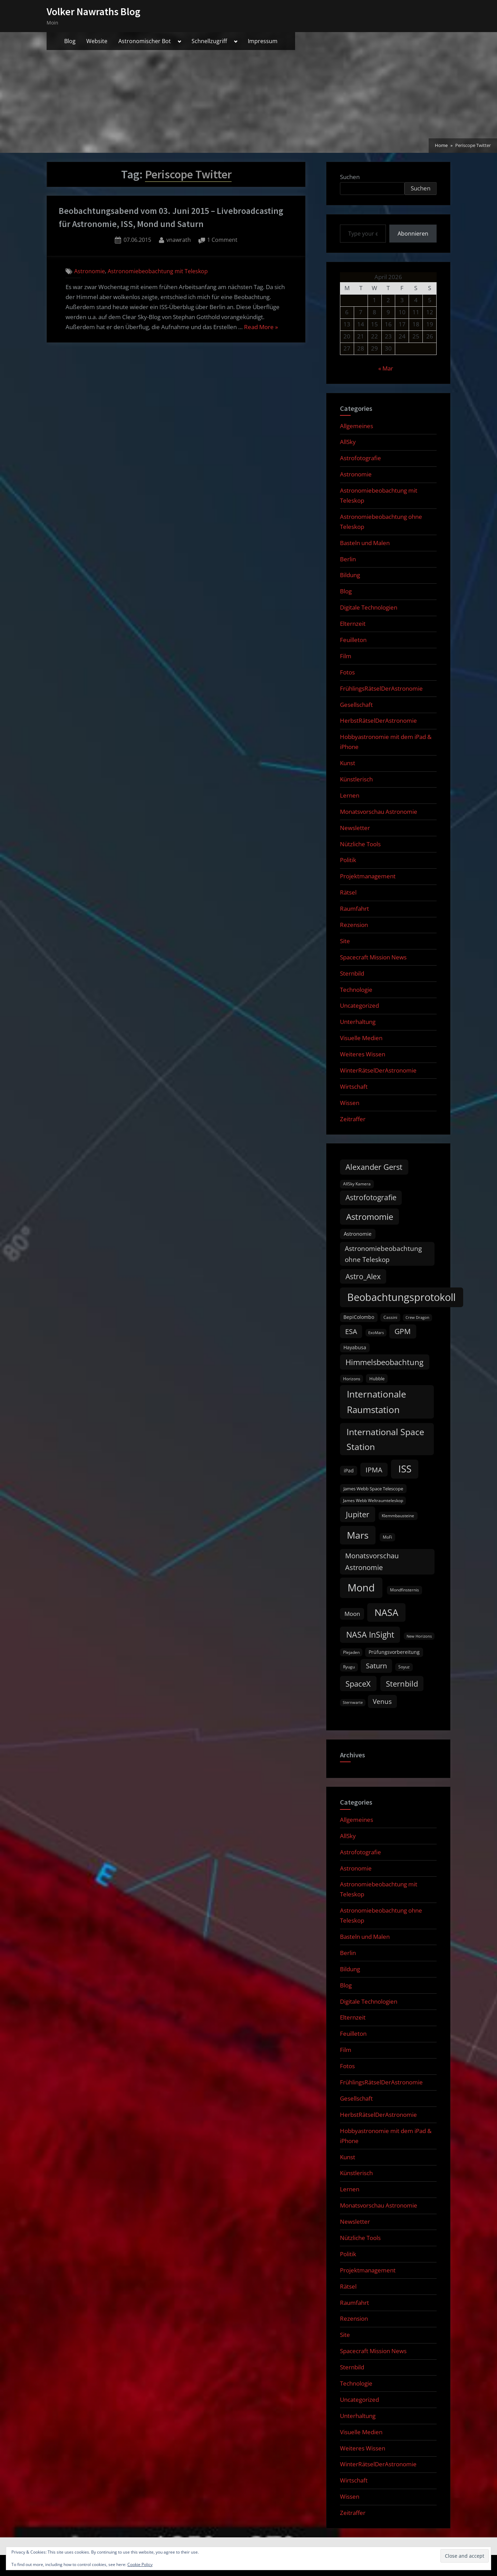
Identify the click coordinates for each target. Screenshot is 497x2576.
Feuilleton (353, 640)
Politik (348, 860)
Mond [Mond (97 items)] (361, 1588)
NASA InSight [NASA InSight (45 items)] (370, 1634)
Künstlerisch (356, 779)
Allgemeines (356, 426)
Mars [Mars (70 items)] (358, 1535)
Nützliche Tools (360, 844)
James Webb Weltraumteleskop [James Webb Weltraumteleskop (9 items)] (373, 1500)
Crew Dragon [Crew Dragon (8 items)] (417, 1317)
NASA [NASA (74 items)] (386, 1612)
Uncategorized (359, 1005)
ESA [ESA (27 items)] (351, 1331)
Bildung (350, 575)
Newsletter (355, 828)
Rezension (354, 925)
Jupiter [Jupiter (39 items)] (357, 1514)
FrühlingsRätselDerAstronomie (381, 688)
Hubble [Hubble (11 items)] (376, 1378)
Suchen (350, 177)
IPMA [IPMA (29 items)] (374, 1469)
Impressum (262, 41)
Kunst (347, 763)
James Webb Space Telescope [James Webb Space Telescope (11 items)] (373, 1489)
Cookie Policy (140, 2564)
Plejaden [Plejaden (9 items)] (351, 1652)
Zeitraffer (353, 1119)
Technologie (356, 990)
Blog (70, 41)
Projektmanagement (368, 876)
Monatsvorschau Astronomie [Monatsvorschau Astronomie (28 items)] (372, 1561)
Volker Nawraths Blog (93, 11)
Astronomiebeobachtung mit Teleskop (158, 271)
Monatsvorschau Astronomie (378, 812)
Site (345, 941)
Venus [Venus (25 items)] (382, 1701)
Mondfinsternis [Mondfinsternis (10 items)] (404, 1590)
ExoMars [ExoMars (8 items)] (376, 1332)
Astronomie (89, 271)
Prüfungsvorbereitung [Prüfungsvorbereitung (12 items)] (394, 1652)
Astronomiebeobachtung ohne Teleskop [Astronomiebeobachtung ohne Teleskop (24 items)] (383, 1254)
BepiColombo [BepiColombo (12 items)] (358, 1317)
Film (345, 656)
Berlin (348, 559)
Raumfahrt (354, 908)
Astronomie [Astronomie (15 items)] (357, 1233)
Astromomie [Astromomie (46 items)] (369, 1216)
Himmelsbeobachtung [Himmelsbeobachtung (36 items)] (384, 1362)
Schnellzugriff (209, 41)
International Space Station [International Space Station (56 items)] (385, 1439)
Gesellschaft (356, 705)
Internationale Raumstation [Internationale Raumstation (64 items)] (376, 1401)
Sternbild (352, 973)
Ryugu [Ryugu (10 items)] (349, 1667)
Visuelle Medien (361, 1038)
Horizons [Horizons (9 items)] (351, 1378)
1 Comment (222, 240)
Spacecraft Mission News (373, 957)
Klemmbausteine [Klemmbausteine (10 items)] (398, 1516)
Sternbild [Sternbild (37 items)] (402, 1684)
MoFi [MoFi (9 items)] (387, 1537)
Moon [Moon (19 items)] (352, 1614)
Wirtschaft (354, 1086)
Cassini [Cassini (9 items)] (390, 1317)
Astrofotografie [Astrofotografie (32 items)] (371, 1197)
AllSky (348, 442)
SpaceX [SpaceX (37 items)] (358, 1684)
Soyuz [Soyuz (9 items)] (404, 1666)
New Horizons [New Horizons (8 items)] (419, 1636)
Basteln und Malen (365, 543)
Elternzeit (353, 624)
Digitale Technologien (368, 607)
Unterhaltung (358, 1022)
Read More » (261, 327)
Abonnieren (413, 233)
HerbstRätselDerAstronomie (378, 720)
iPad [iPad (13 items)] (349, 1470)
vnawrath (178, 239)
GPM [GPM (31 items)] (402, 1331)
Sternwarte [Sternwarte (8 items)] (353, 1702)
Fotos (347, 672)
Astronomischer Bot (144, 41)
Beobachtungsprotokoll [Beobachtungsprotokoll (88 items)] (401, 1297)
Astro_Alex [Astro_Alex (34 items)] (363, 1276)
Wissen (349, 1103)
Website (96, 41)
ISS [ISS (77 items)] (404, 1468)
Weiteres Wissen (362, 1054)
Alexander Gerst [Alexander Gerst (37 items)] (373, 1167)
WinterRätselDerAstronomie (378, 1070)
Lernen (349, 795)
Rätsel (348, 892)
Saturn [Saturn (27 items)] (376, 1665)
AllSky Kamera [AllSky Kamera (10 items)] (357, 1184)
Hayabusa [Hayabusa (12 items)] (354, 1347)
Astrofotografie (360, 458)
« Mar (385, 368)
